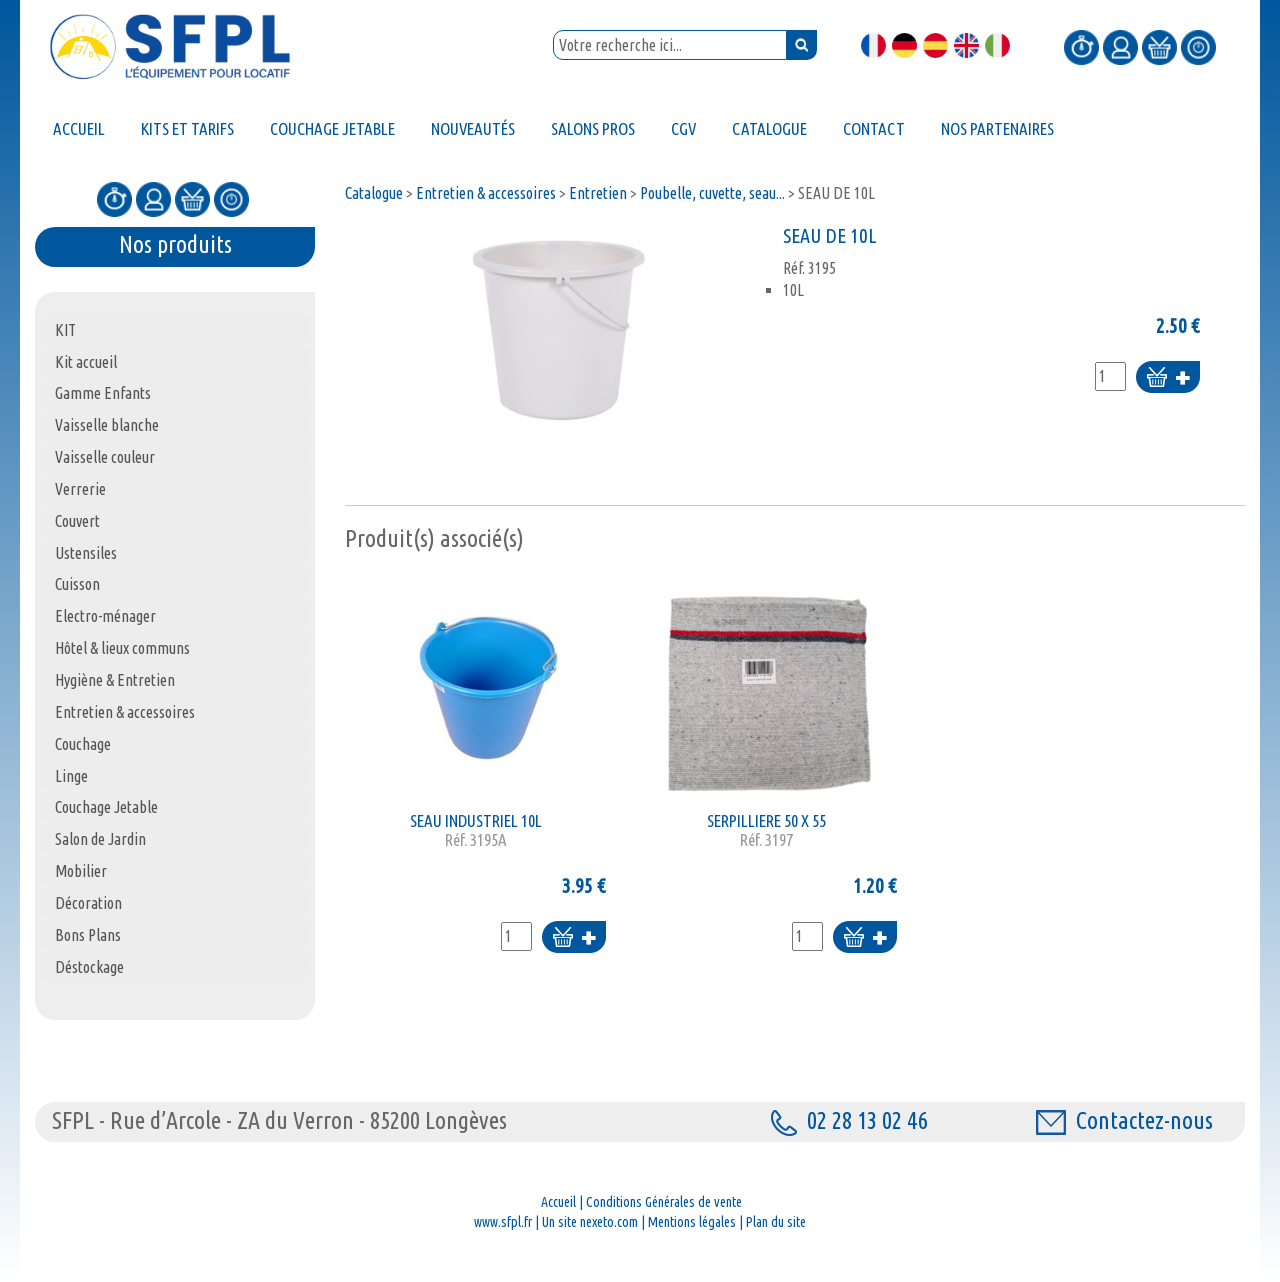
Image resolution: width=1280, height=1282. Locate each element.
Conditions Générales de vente (664, 1202)
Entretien (598, 193)
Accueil (558, 1202)
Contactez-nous (1124, 1120)
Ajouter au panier (1168, 378)
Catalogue (374, 193)
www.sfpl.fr (503, 1222)
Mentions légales (692, 1222)
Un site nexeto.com (590, 1222)
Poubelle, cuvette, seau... (712, 193)
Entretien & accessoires (486, 193)
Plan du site (776, 1222)
